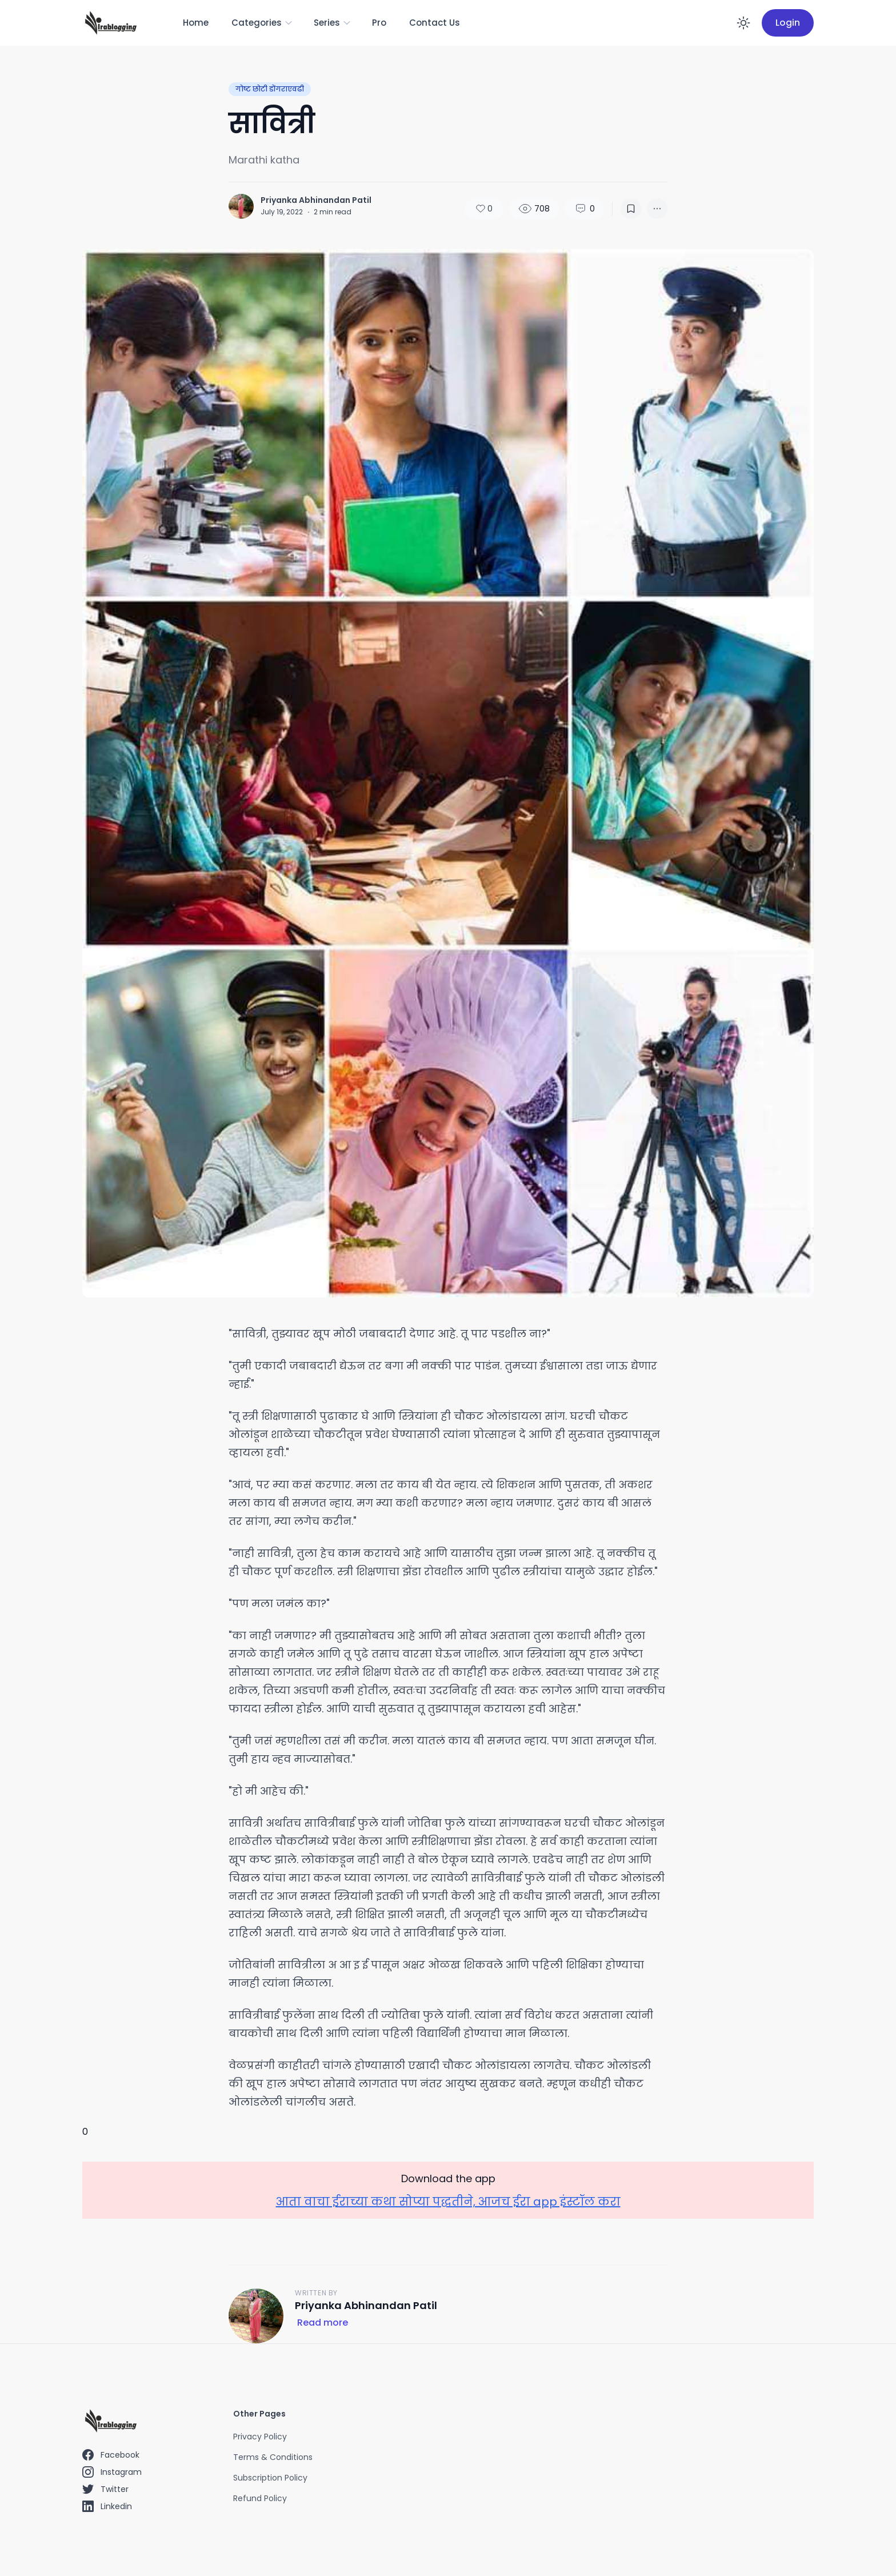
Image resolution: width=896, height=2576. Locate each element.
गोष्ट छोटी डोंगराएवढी (269, 89)
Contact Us (434, 23)
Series (332, 23)
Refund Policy (260, 2498)
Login (787, 22)
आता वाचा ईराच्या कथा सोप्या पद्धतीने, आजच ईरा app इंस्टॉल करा (448, 2202)
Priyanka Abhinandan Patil (316, 200)
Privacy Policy (260, 2436)
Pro (379, 23)
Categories (262, 23)
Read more (322, 2322)
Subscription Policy (270, 2477)
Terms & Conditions (273, 2457)
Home (196, 23)
